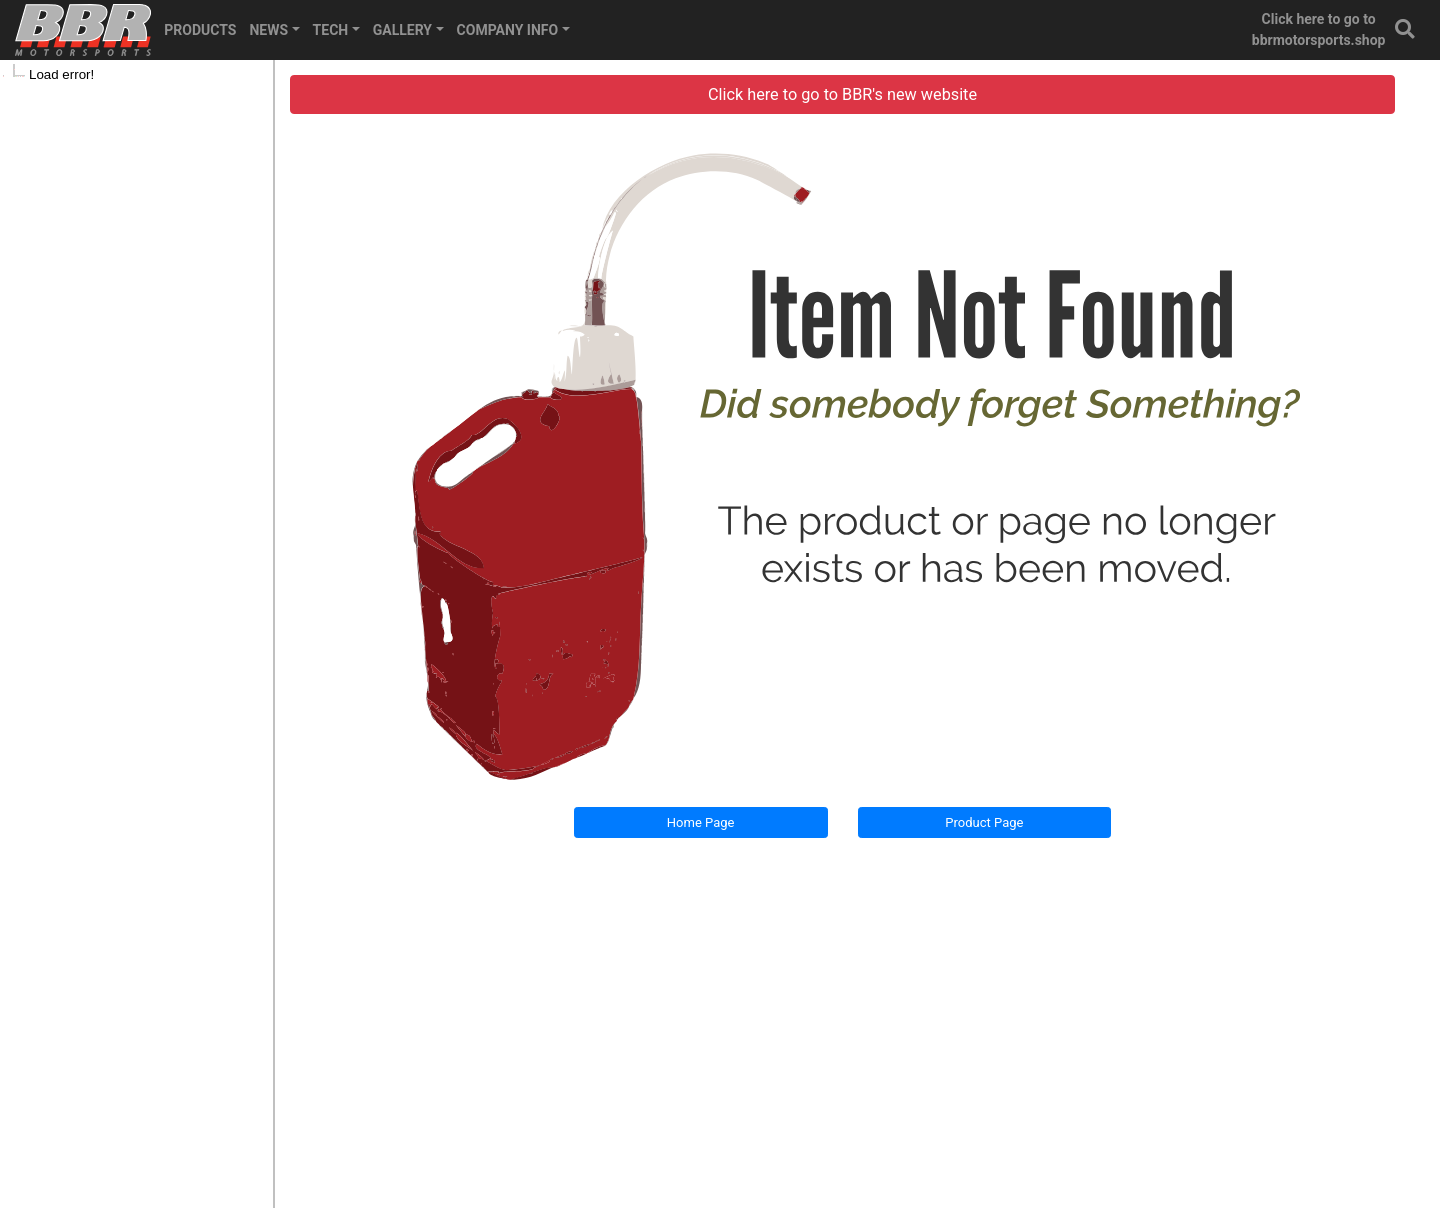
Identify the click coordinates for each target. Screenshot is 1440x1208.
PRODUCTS (200, 30)
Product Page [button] (984, 822)
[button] (1406, 30)
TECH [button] (331, 30)
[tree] (136, 74)
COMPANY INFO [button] (508, 30)
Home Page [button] (701, 822)
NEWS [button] (268, 30)
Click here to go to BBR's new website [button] (842, 94)
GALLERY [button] (402, 30)
